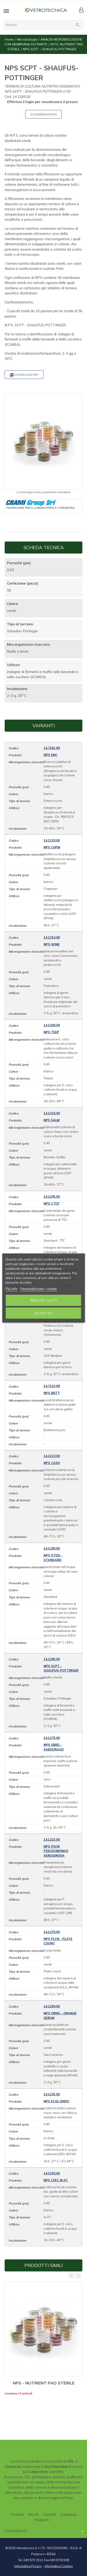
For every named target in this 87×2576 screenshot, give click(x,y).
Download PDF (24, 375)
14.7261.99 (52, 748)
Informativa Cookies (59, 2566)
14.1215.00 (52, 1839)
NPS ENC (50, 755)
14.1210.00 (52, 1456)
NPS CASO (52, 1463)
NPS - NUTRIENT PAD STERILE (43, 2383)
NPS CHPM (52, 847)
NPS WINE (52, 944)
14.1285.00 (52, 1659)
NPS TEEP (51, 1032)
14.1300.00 (52, 1025)
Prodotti (17, 2514)
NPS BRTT (52, 1393)
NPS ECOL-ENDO (56, 2101)
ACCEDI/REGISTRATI (43, 114)
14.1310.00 (52, 937)
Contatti (49, 2514)
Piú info (11, 1289)
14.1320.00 (52, 1113)
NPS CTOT (52, 1203)
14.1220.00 (52, 840)
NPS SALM (52, 1120)
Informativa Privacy (28, 2566)
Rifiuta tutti (43, 1300)
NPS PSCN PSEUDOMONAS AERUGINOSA (56, 1851)
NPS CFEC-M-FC (56, 2180)
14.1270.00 (52, 1932)
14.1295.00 (52, 1196)
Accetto (43, 1313)
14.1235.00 (52, 2094)
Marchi (33, 2514)
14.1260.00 (52, 2006)
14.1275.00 (52, 1738)
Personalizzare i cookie (38, 1289)
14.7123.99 (52, 1386)
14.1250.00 (52, 2173)
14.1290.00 (52, 1548)
